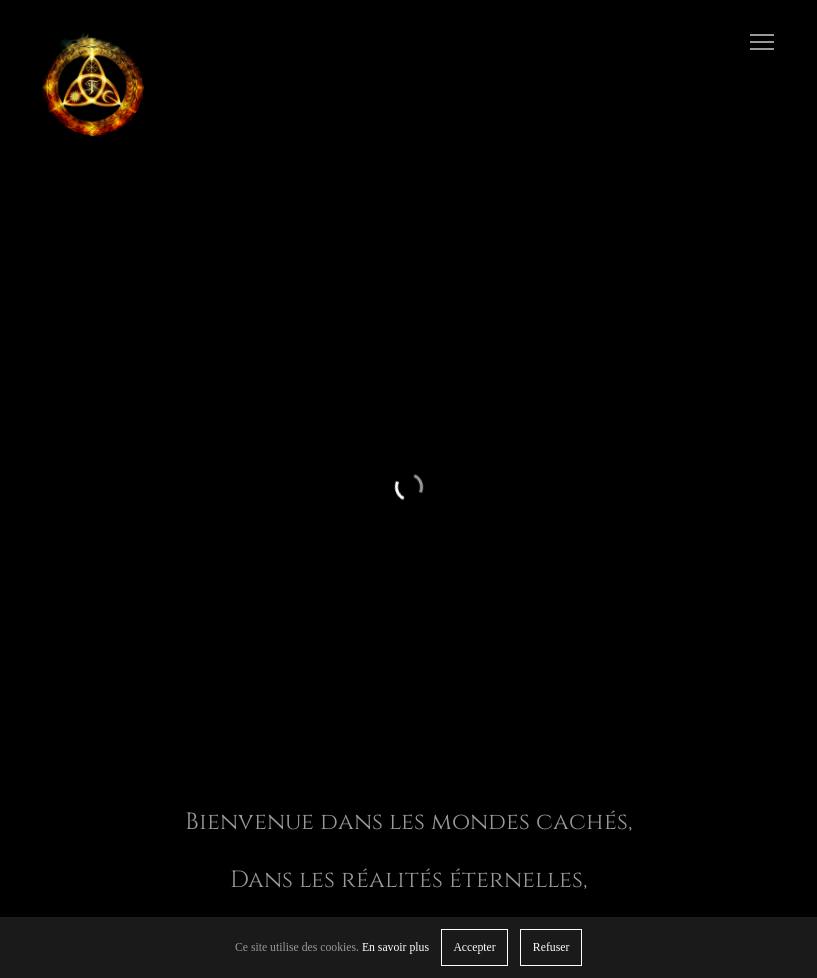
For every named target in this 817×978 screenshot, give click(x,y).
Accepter (474, 947)
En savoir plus (395, 947)
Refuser (551, 947)
